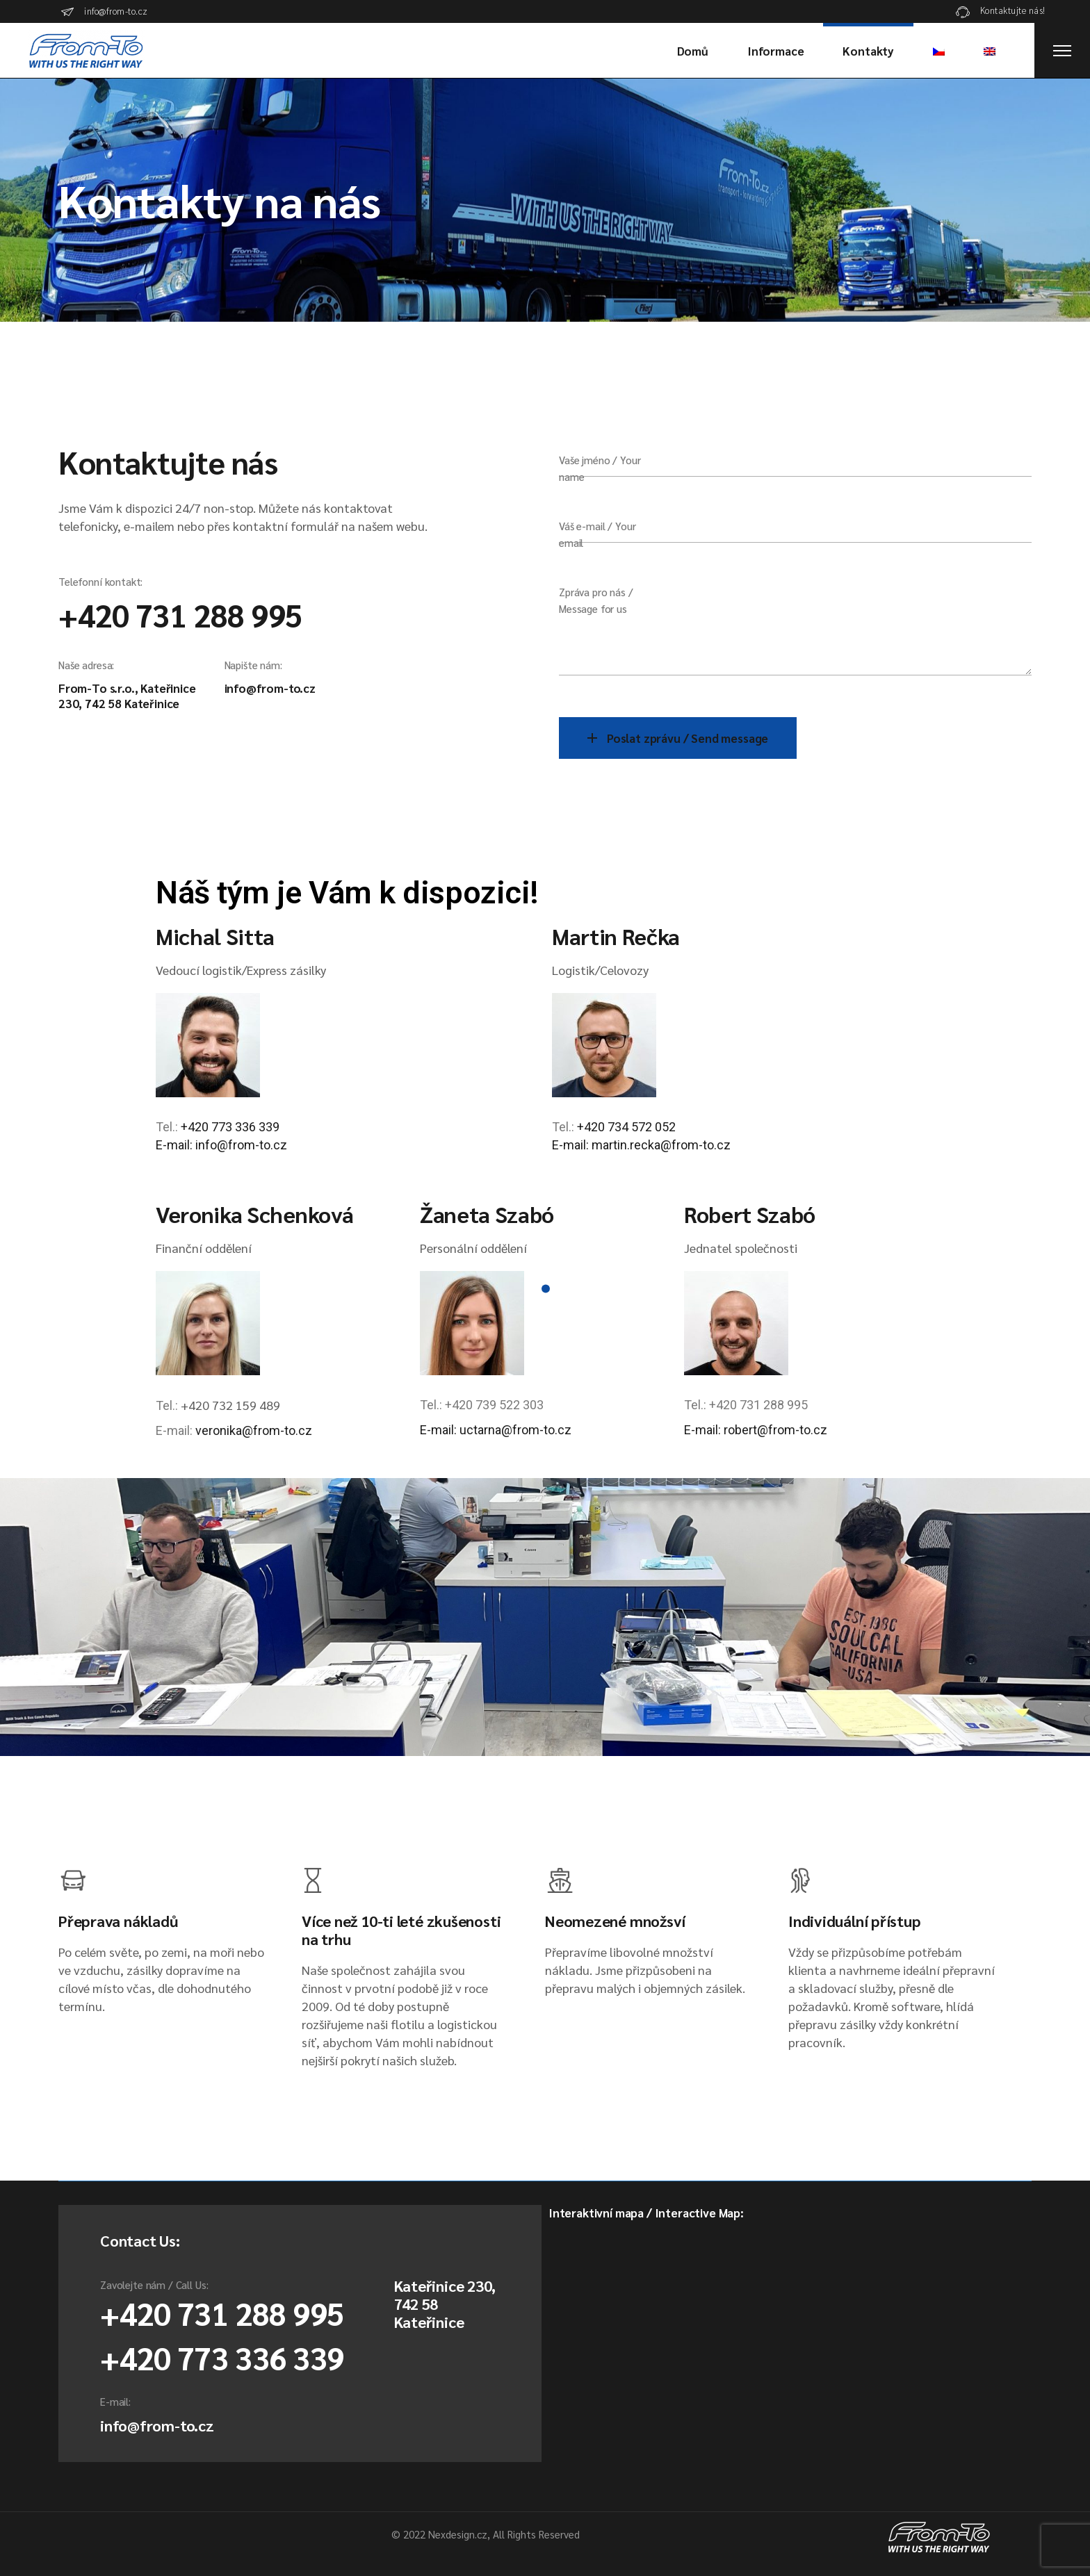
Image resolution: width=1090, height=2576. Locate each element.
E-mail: (572, 1145)
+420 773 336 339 (230, 1126)
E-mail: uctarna (460, 1429)
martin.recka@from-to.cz (661, 1145)
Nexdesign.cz (457, 2534)
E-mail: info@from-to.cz (221, 1145)
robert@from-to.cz (775, 1429)
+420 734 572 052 (626, 1126)
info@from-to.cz (270, 688)
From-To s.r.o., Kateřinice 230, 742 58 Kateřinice (127, 695)
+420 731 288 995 (180, 614)
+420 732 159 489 (230, 1405)
